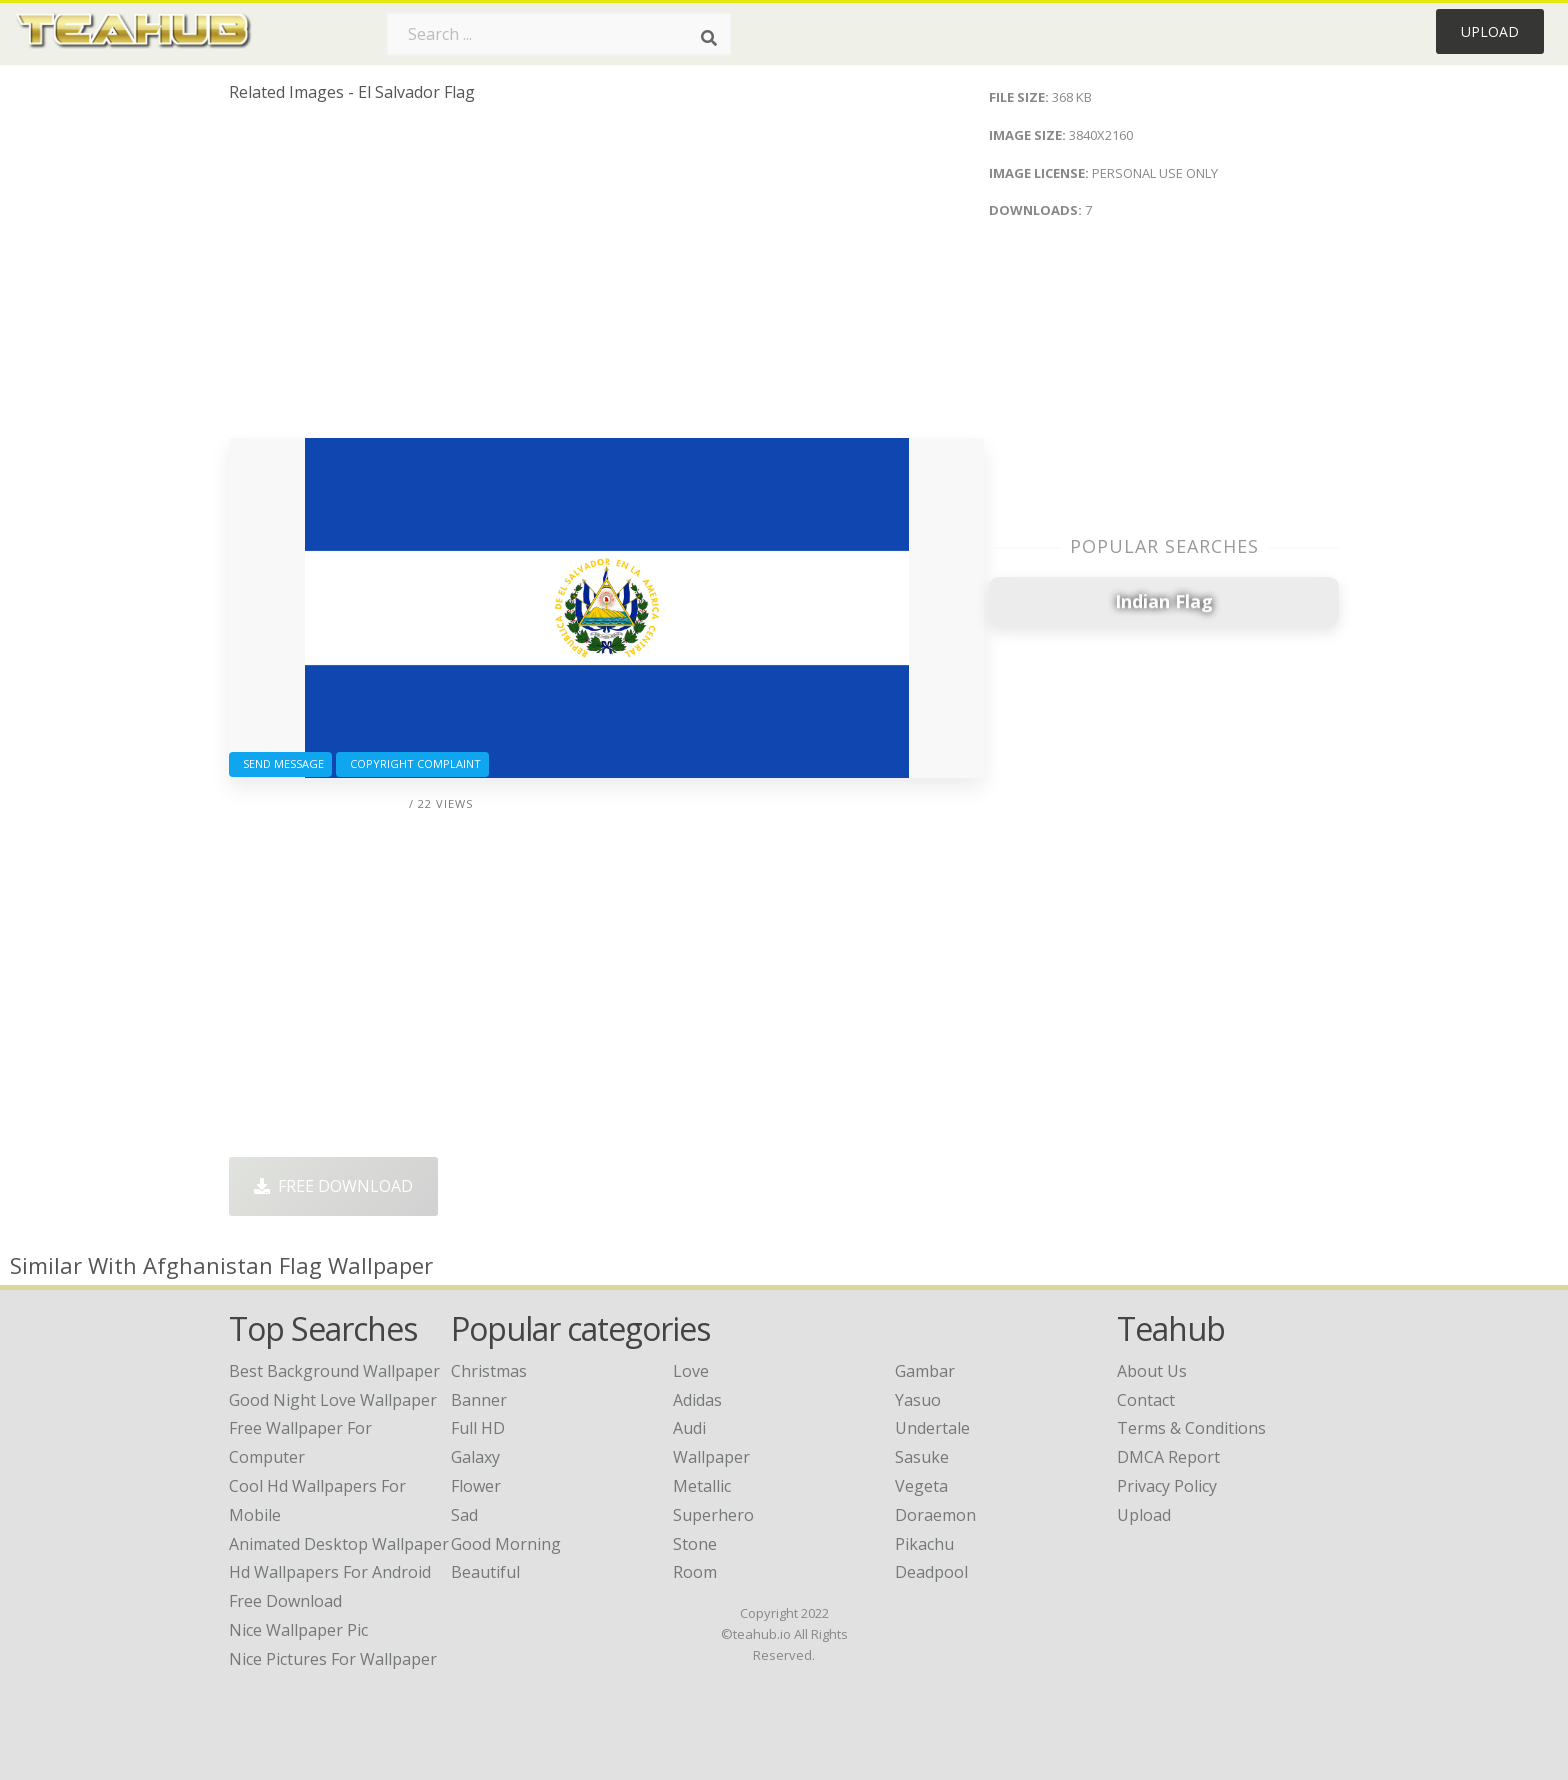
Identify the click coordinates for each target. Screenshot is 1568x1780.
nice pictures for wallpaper (333, 1659)
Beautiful (485, 1572)
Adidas (697, 1400)
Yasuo (918, 1400)
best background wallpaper (334, 1371)
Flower (476, 1486)
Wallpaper (711, 1457)
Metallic (702, 1486)
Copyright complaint (412, 763)
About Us (1152, 1371)
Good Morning (506, 1544)
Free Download (333, 1186)
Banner (479, 1400)
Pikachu (924, 1544)
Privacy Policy (1167, 1486)
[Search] (709, 38)
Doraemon (935, 1515)
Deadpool (931, 1572)
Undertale (932, 1428)
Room (695, 1572)
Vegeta (921, 1486)
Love (691, 1371)
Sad (464, 1515)
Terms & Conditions (1191, 1428)
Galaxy (475, 1457)
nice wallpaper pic (298, 1630)
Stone (695, 1544)
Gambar (925, 1371)
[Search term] (559, 34)
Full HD (478, 1428)
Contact (1146, 1400)
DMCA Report (1168, 1457)
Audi (689, 1428)
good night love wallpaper (333, 1400)
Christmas (489, 1371)
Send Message (280, 763)
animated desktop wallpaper (339, 1544)
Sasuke (922, 1457)
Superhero (713, 1515)
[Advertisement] (606, 278)
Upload (1490, 31)
